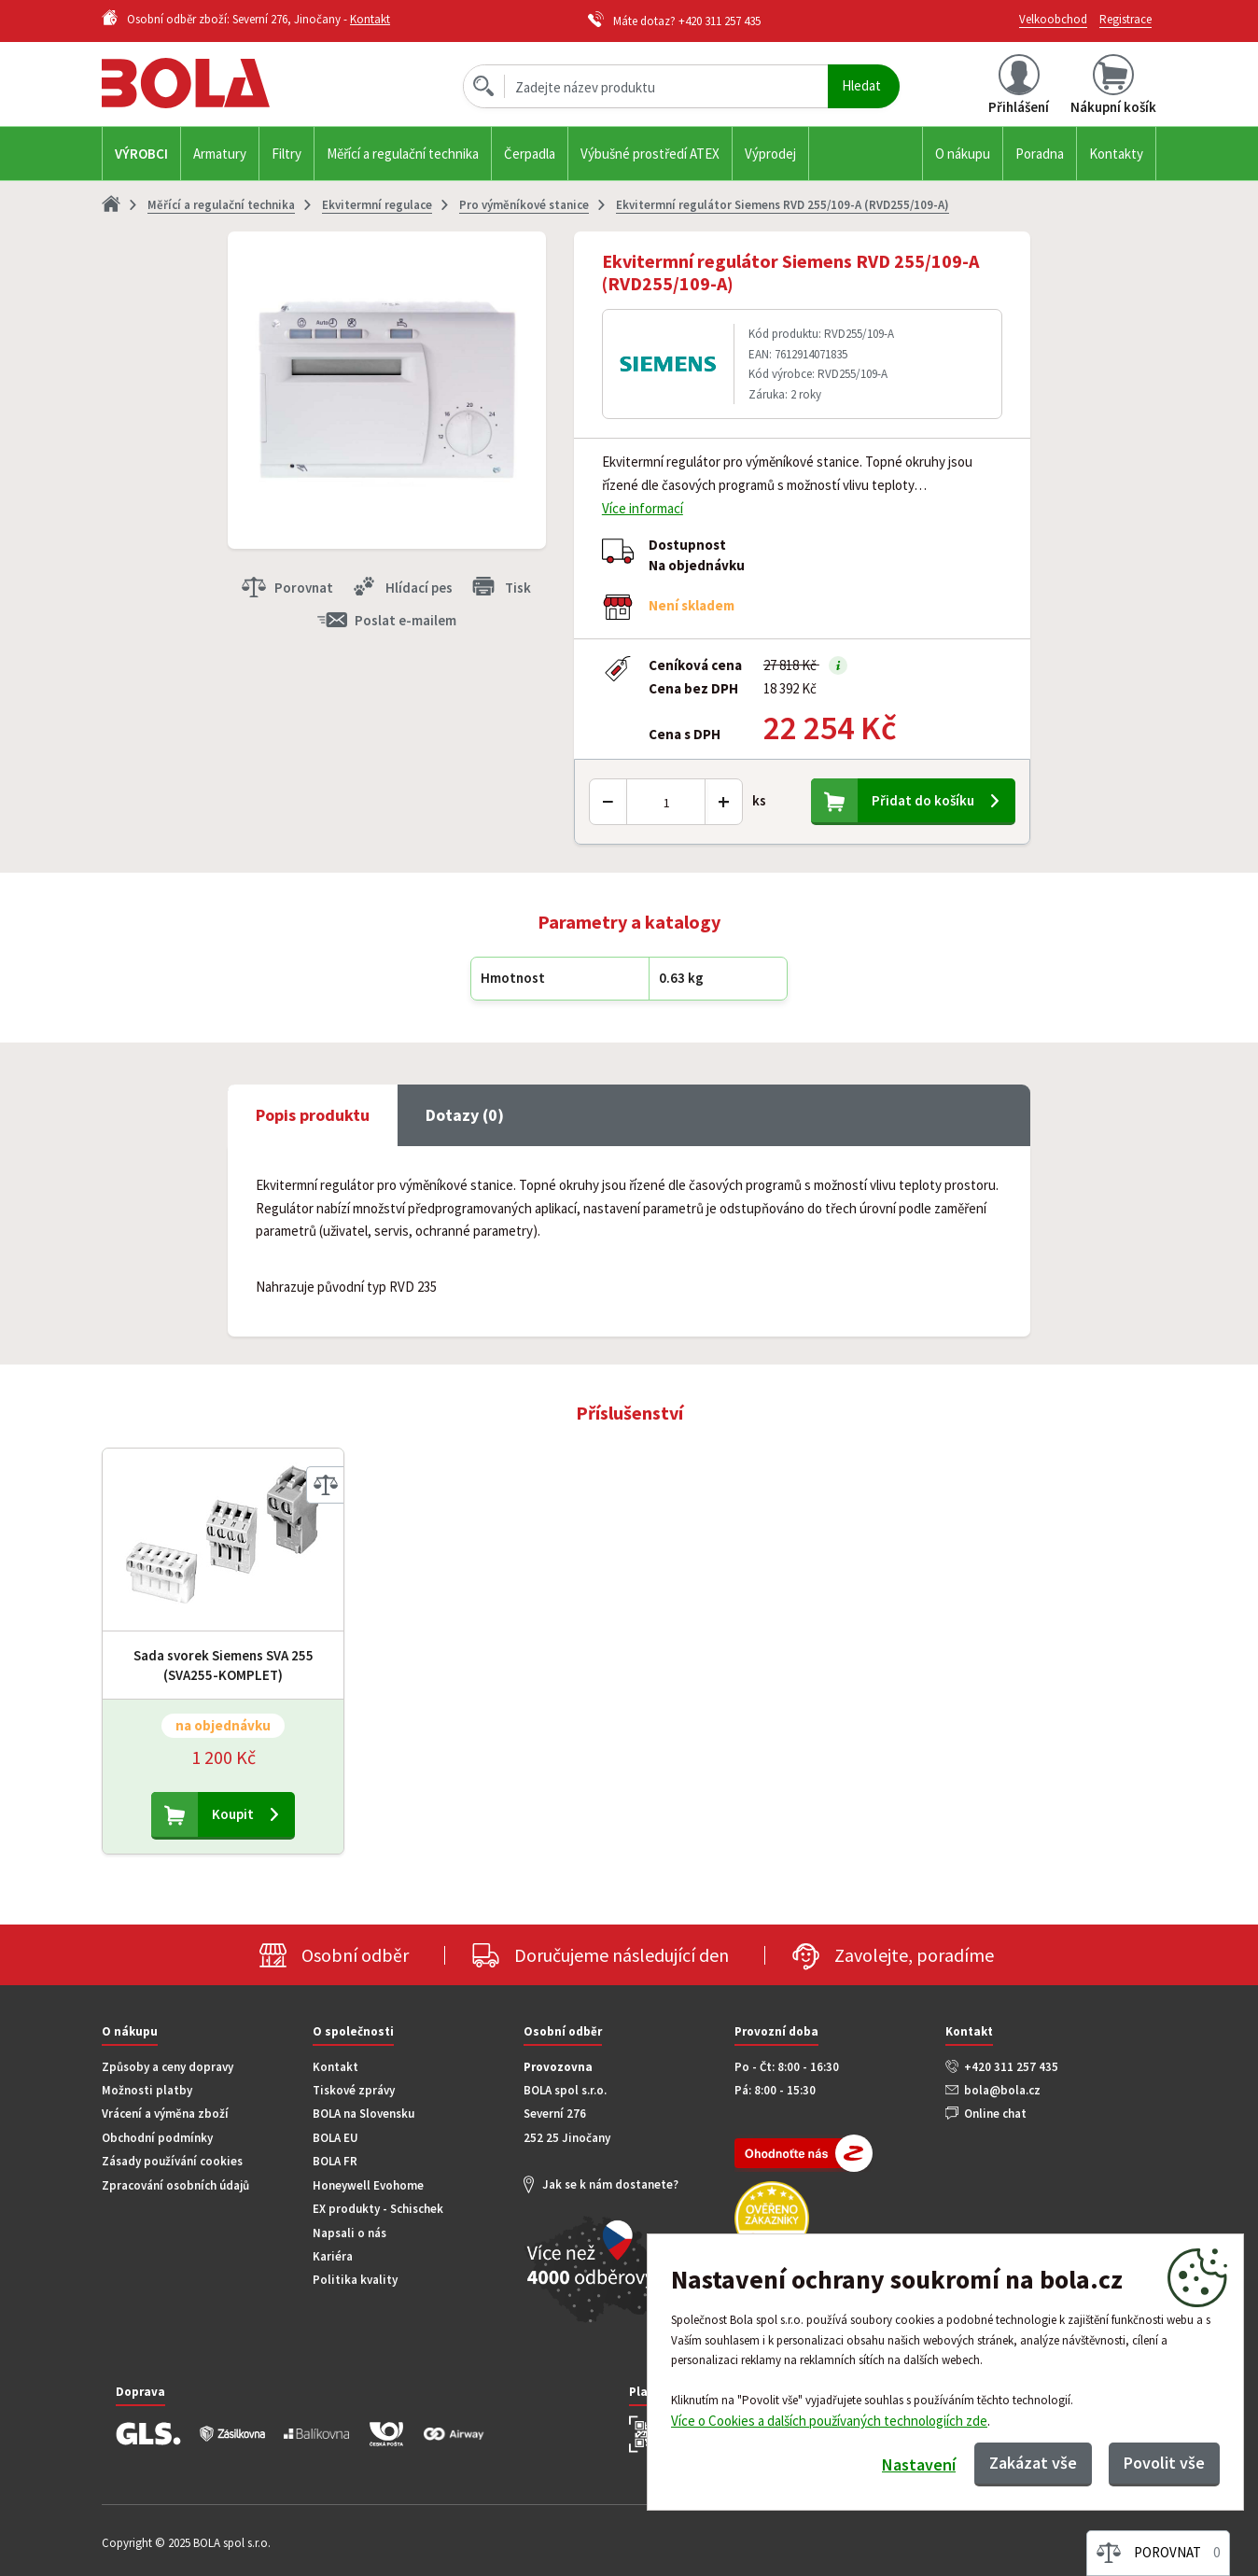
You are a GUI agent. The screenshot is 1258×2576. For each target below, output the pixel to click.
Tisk (518, 587)
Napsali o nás (349, 2233)
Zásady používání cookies (172, 2161)
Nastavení (919, 2464)
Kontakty (1116, 153)
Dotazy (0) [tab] (465, 1115)
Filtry (286, 153)
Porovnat (303, 587)
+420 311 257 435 (719, 21)
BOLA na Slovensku (363, 2113)
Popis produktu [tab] (313, 1115)
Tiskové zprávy (354, 2090)
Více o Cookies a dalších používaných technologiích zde (829, 2420)
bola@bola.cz (1002, 2090)
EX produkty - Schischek (378, 2209)
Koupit (233, 1814)
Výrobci (141, 153)
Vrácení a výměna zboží (165, 2113)
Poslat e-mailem (405, 620)
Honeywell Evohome (368, 2185)
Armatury (219, 153)
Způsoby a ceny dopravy (167, 2067)
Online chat (995, 2113)
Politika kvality (355, 2280)
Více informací (642, 508)
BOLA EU (335, 2138)
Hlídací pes (419, 587)
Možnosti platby (147, 2090)
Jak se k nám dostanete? (610, 2184)
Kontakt (370, 19)
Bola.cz (217, 83)
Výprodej (770, 153)
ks (759, 800)
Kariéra (333, 2256)
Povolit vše (1164, 2462)
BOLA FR (335, 2161)
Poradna (1039, 153)
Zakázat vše (1033, 2462)
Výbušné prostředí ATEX (650, 153)
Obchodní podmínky (157, 2138)
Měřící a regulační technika (403, 153)
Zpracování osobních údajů (175, 2185)
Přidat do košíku (923, 800)
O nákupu (962, 153)
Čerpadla (529, 153)
